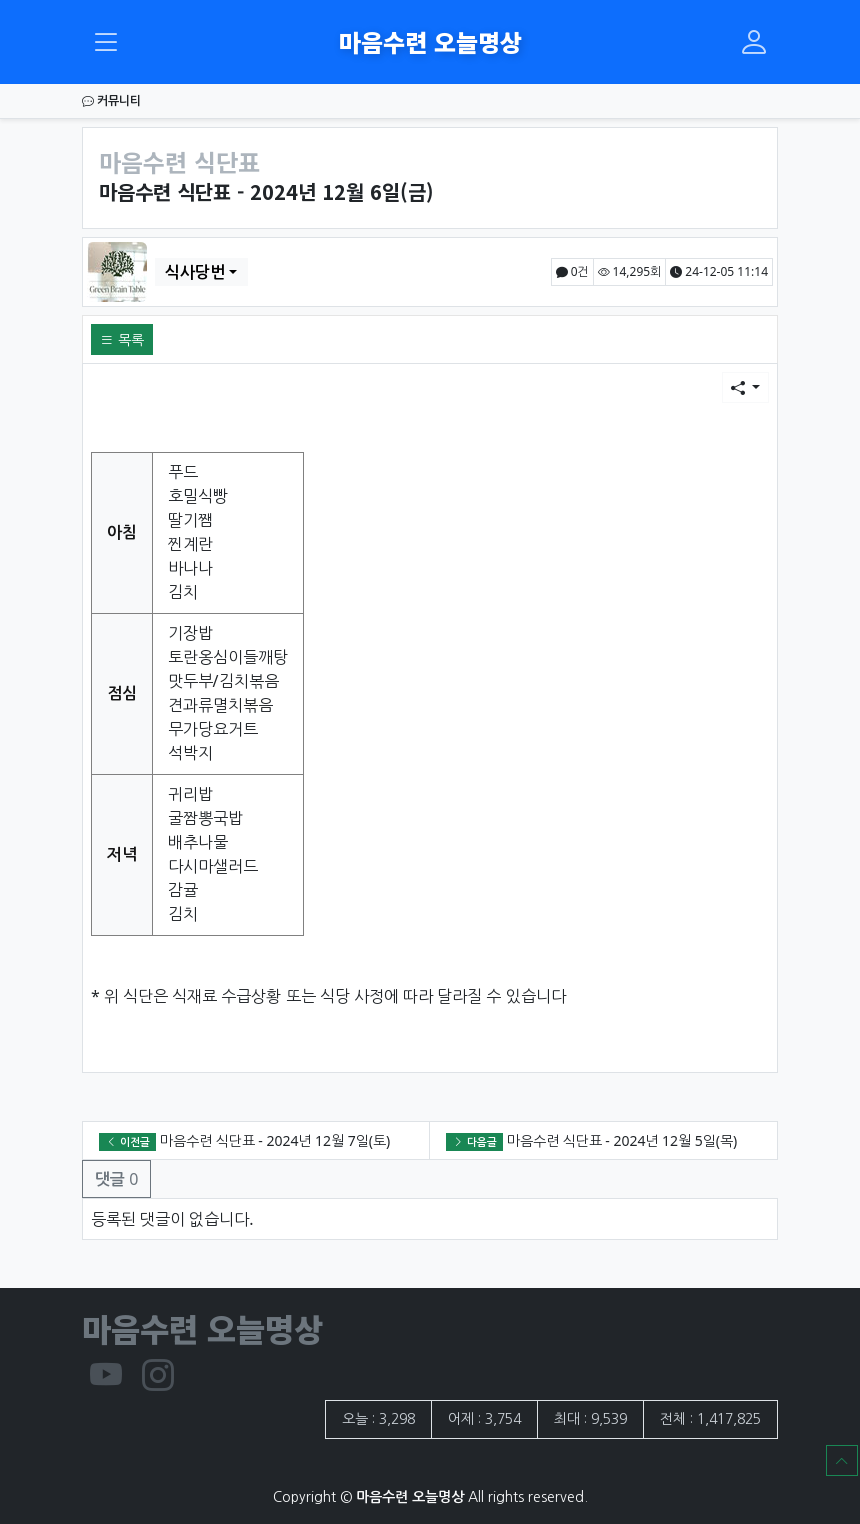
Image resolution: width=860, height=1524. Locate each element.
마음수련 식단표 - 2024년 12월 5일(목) (622, 1140)
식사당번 (195, 272)
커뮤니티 (111, 100)
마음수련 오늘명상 (430, 41)
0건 (572, 271)
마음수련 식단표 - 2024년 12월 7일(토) (275, 1140)
